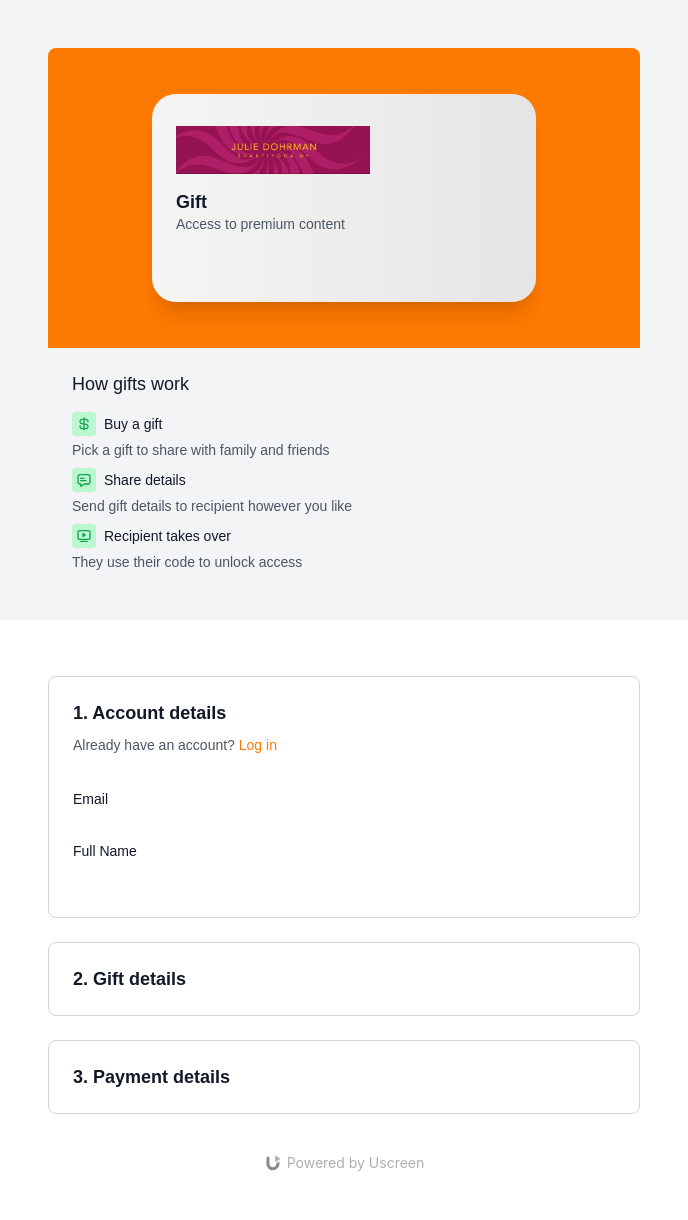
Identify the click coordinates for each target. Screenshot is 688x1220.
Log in (258, 745)
